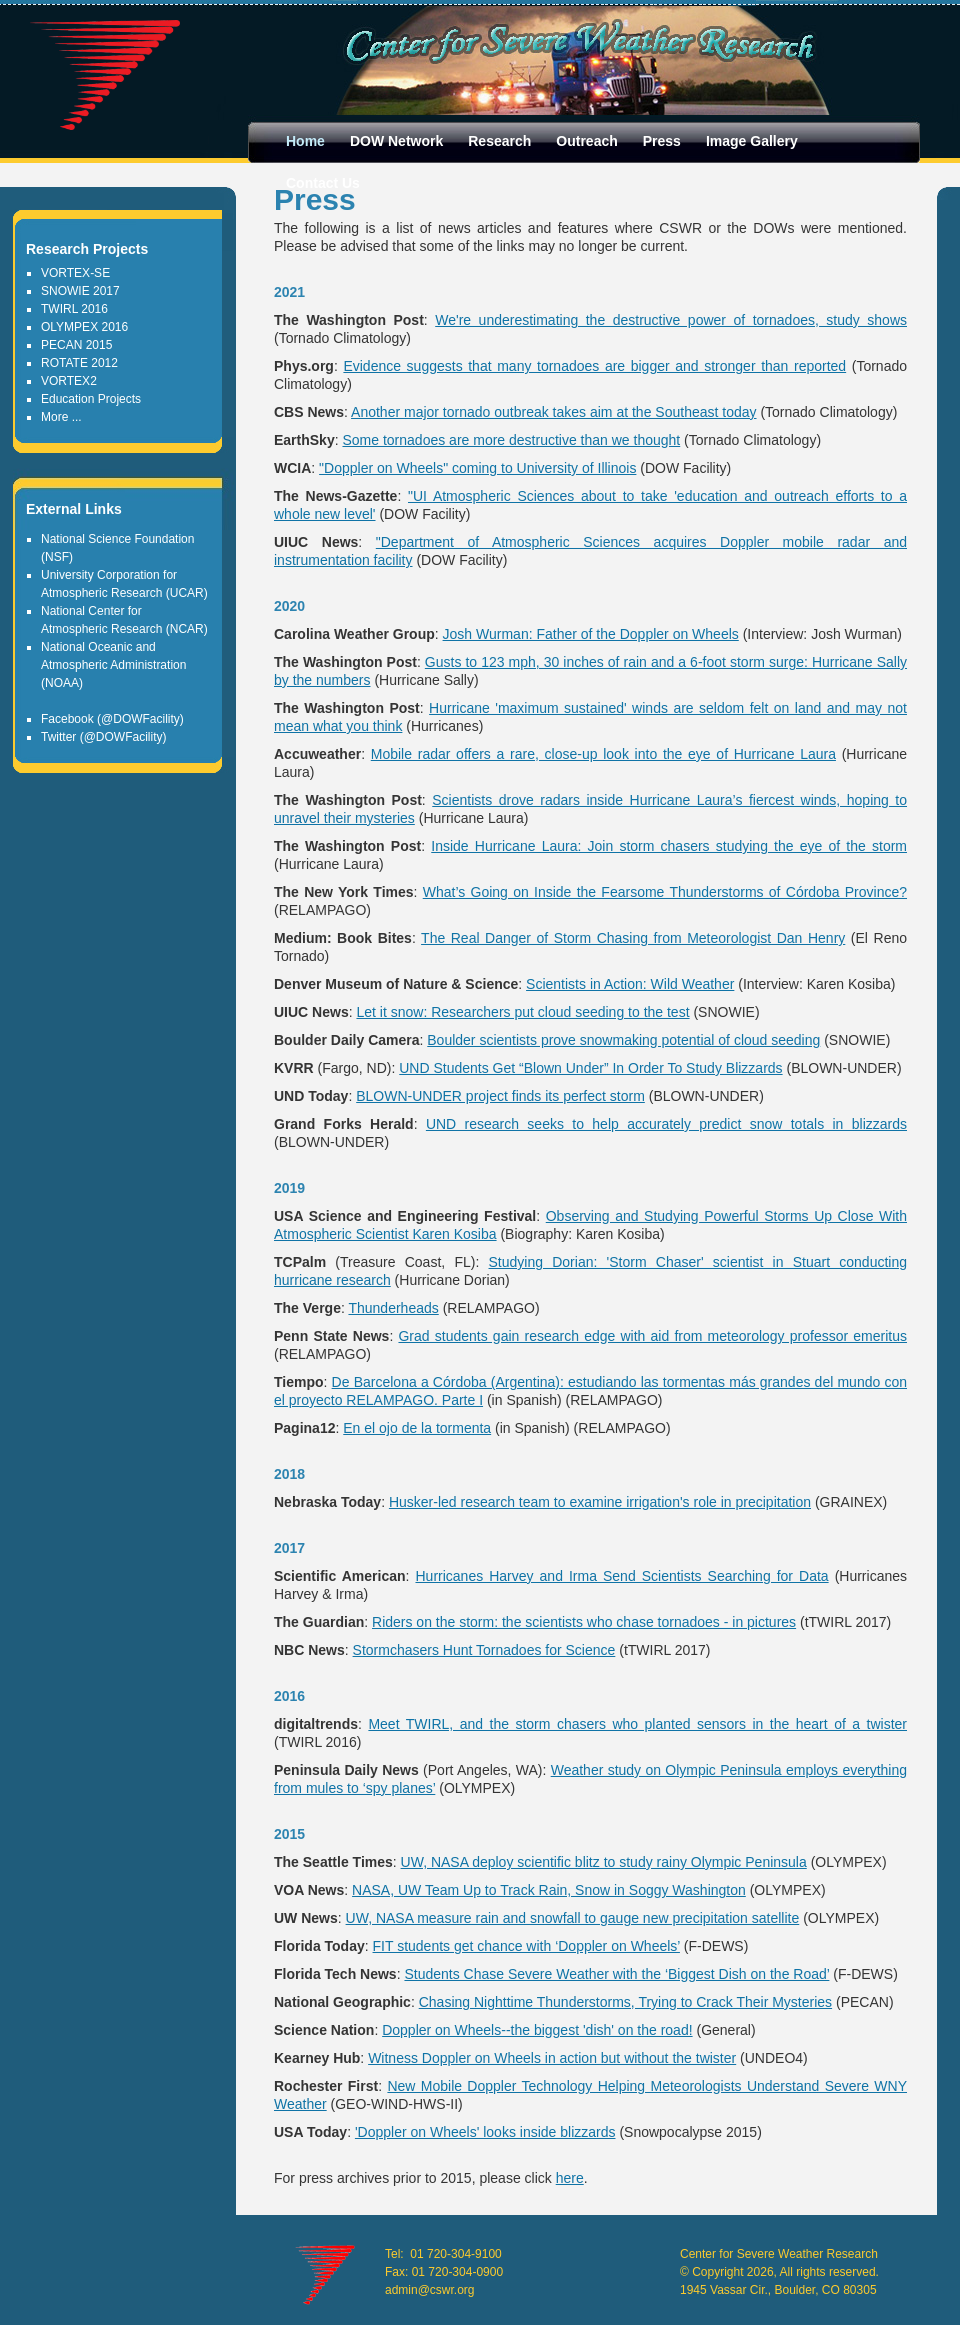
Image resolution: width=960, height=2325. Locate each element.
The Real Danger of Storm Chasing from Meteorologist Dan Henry (633, 938)
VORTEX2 (69, 381)
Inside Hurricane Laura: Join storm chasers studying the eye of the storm (669, 846)
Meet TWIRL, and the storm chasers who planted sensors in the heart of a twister (637, 1724)
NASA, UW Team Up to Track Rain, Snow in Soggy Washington (549, 1890)
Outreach (586, 141)
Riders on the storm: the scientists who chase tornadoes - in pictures (584, 1622)
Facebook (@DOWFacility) (112, 719)
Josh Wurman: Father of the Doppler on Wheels (591, 634)
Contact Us (323, 183)
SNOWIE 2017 (80, 291)
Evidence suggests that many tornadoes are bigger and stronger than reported (594, 366)
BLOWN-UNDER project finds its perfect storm (500, 1096)
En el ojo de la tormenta (417, 1428)
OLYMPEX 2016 (84, 327)
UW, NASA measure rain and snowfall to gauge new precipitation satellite (573, 1918)
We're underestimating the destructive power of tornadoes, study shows (671, 320)
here (570, 2178)
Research (499, 141)
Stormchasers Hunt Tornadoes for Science (484, 1650)
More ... (61, 417)
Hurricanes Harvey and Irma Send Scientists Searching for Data (621, 1576)
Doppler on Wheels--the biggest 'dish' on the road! (537, 2030)
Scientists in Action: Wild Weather (630, 984)
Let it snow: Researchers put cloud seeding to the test (522, 1012)
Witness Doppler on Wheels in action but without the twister (552, 2058)
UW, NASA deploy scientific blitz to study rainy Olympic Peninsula (604, 1862)
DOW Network (396, 141)
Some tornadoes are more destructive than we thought (511, 440)
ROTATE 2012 (79, 363)
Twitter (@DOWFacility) (104, 737)
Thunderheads (393, 1308)
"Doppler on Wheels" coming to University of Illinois (477, 468)
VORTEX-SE (75, 273)
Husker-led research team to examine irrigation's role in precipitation (600, 1502)
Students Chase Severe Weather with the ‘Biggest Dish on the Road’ (616, 1974)
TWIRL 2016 (74, 309)
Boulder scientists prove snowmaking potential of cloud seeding (623, 1040)
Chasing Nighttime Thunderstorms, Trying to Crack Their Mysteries (625, 2002)
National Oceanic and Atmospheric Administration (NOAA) (113, 665)
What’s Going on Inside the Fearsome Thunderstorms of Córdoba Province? (665, 892)
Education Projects (91, 399)
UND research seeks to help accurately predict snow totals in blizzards (666, 1124)
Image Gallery (752, 141)
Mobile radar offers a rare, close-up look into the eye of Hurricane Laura (603, 754)
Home (305, 141)
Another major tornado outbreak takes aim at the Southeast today (553, 412)
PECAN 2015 (76, 345)
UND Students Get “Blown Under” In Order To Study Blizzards (590, 1068)
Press (662, 141)
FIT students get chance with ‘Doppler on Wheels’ (526, 1946)
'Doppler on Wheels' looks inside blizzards (485, 2132)
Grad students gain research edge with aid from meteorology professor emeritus (652, 1336)
